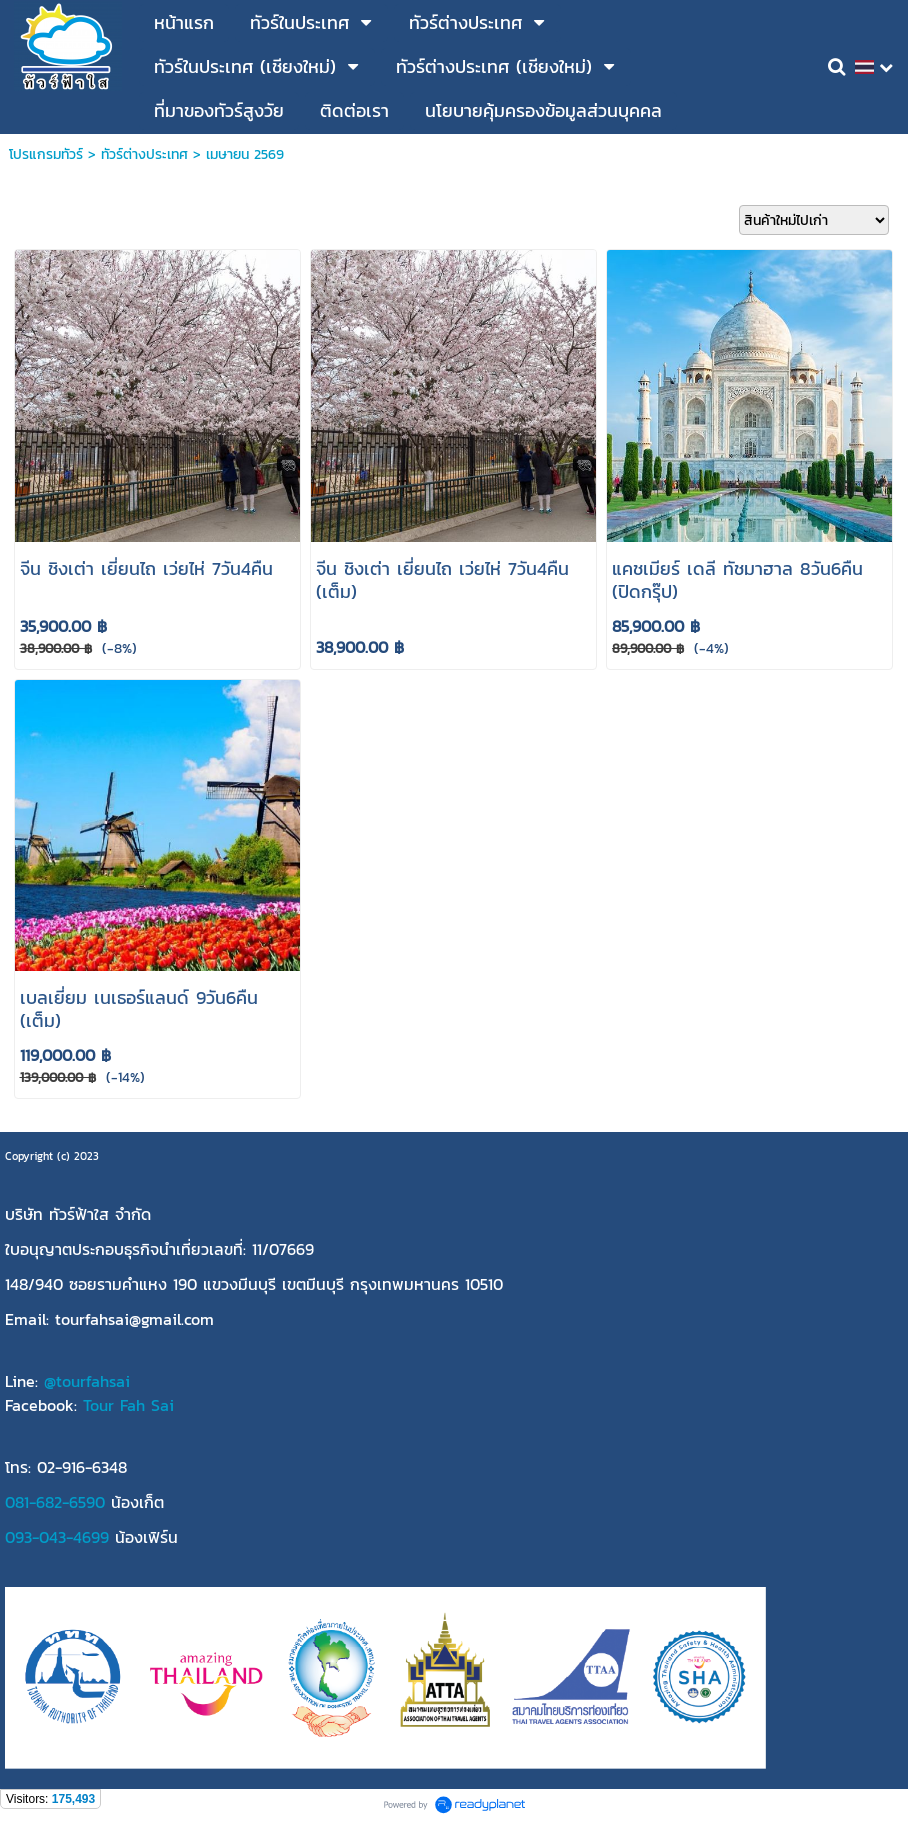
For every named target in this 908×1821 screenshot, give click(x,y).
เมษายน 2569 (245, 154)
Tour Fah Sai (128, 1405)
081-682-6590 (55, 1502)
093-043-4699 (57, 1537)
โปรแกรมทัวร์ (46, 154)
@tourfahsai (87, 1381)
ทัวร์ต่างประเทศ (144, 154)
